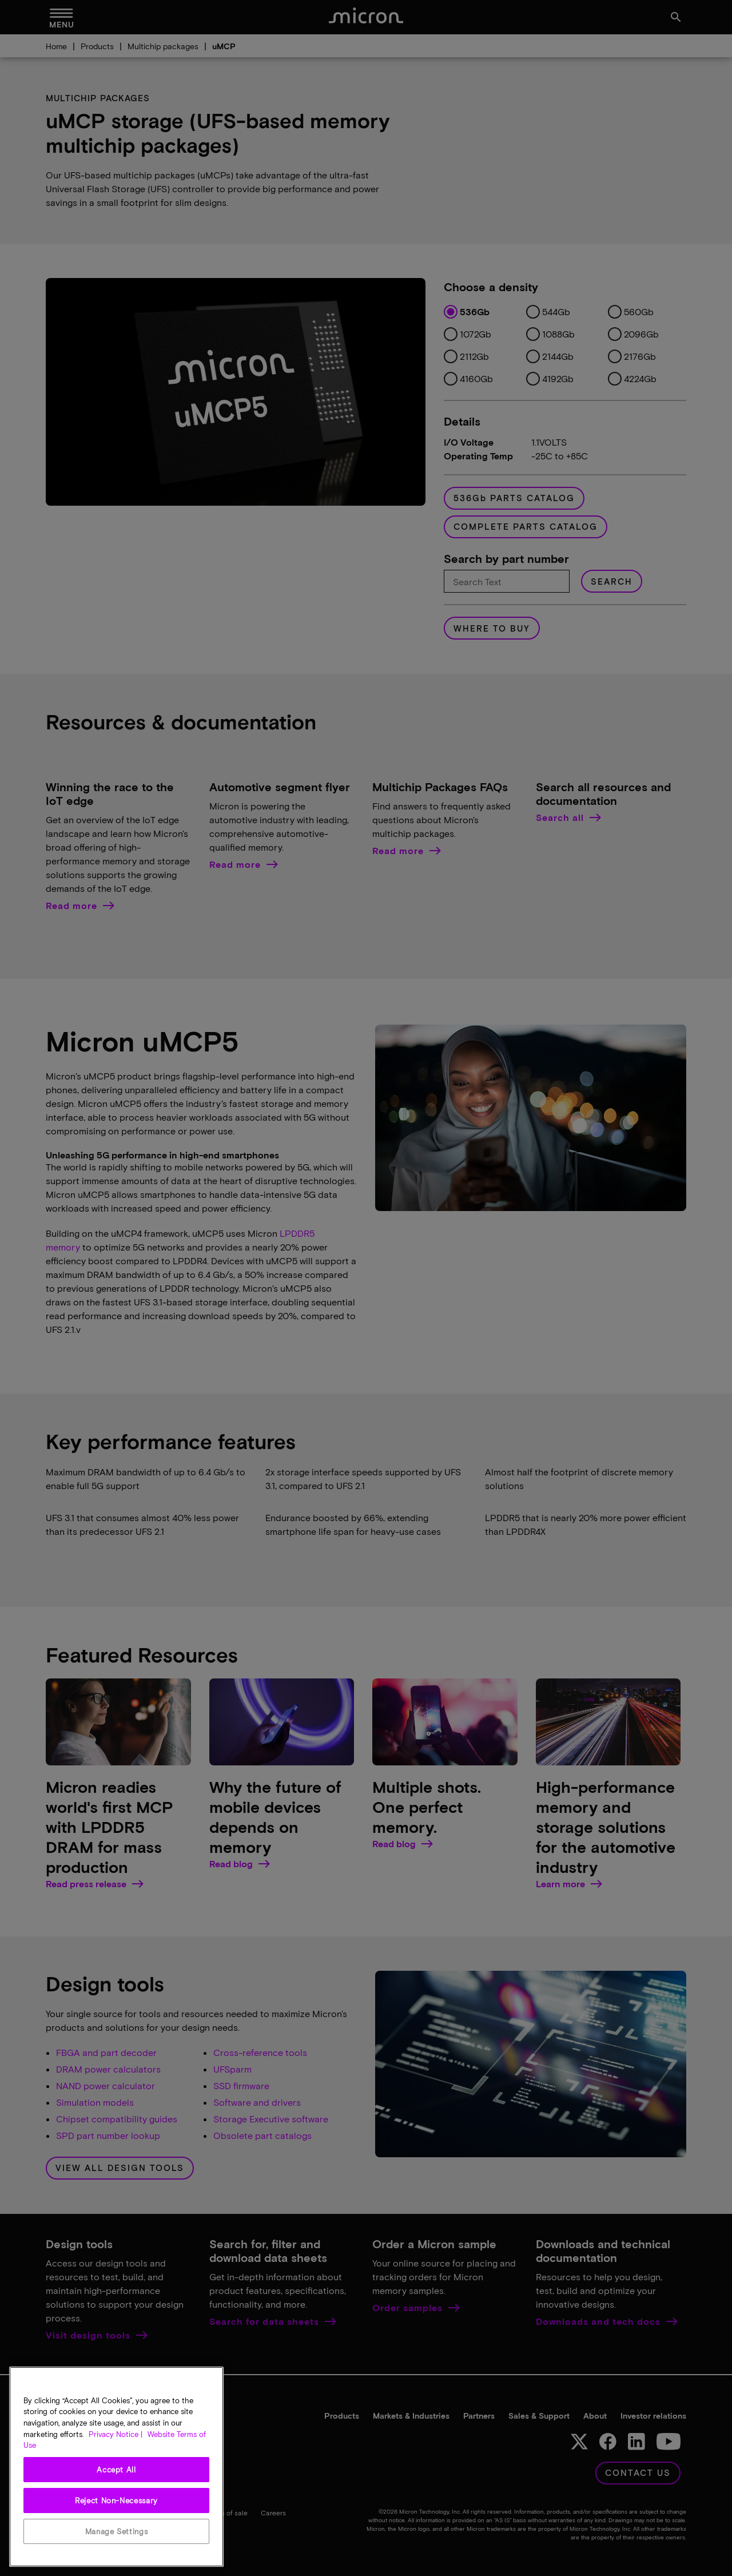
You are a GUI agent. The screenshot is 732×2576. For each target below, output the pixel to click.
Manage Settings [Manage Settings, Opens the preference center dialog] (116, 2531)
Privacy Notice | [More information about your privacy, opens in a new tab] (115, 2434)
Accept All (116, 2469)
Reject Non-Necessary (116, 2500)
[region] (116, 2467)
